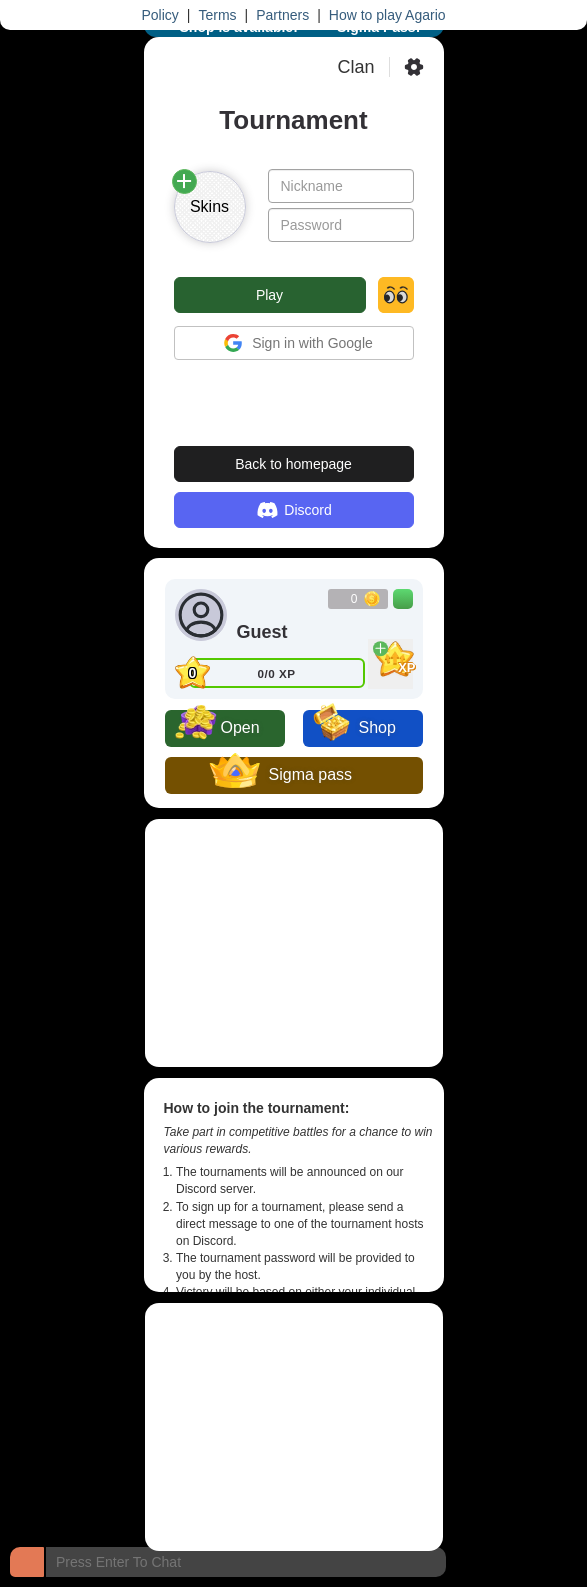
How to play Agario (387, 15)
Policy (159, 15)
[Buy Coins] (403, 599)
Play (269, 295)
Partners (282, 15)
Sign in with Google (293, 343)
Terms (217, 15)
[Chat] (27, 1562)
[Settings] (414, 67)
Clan (355, 67)
